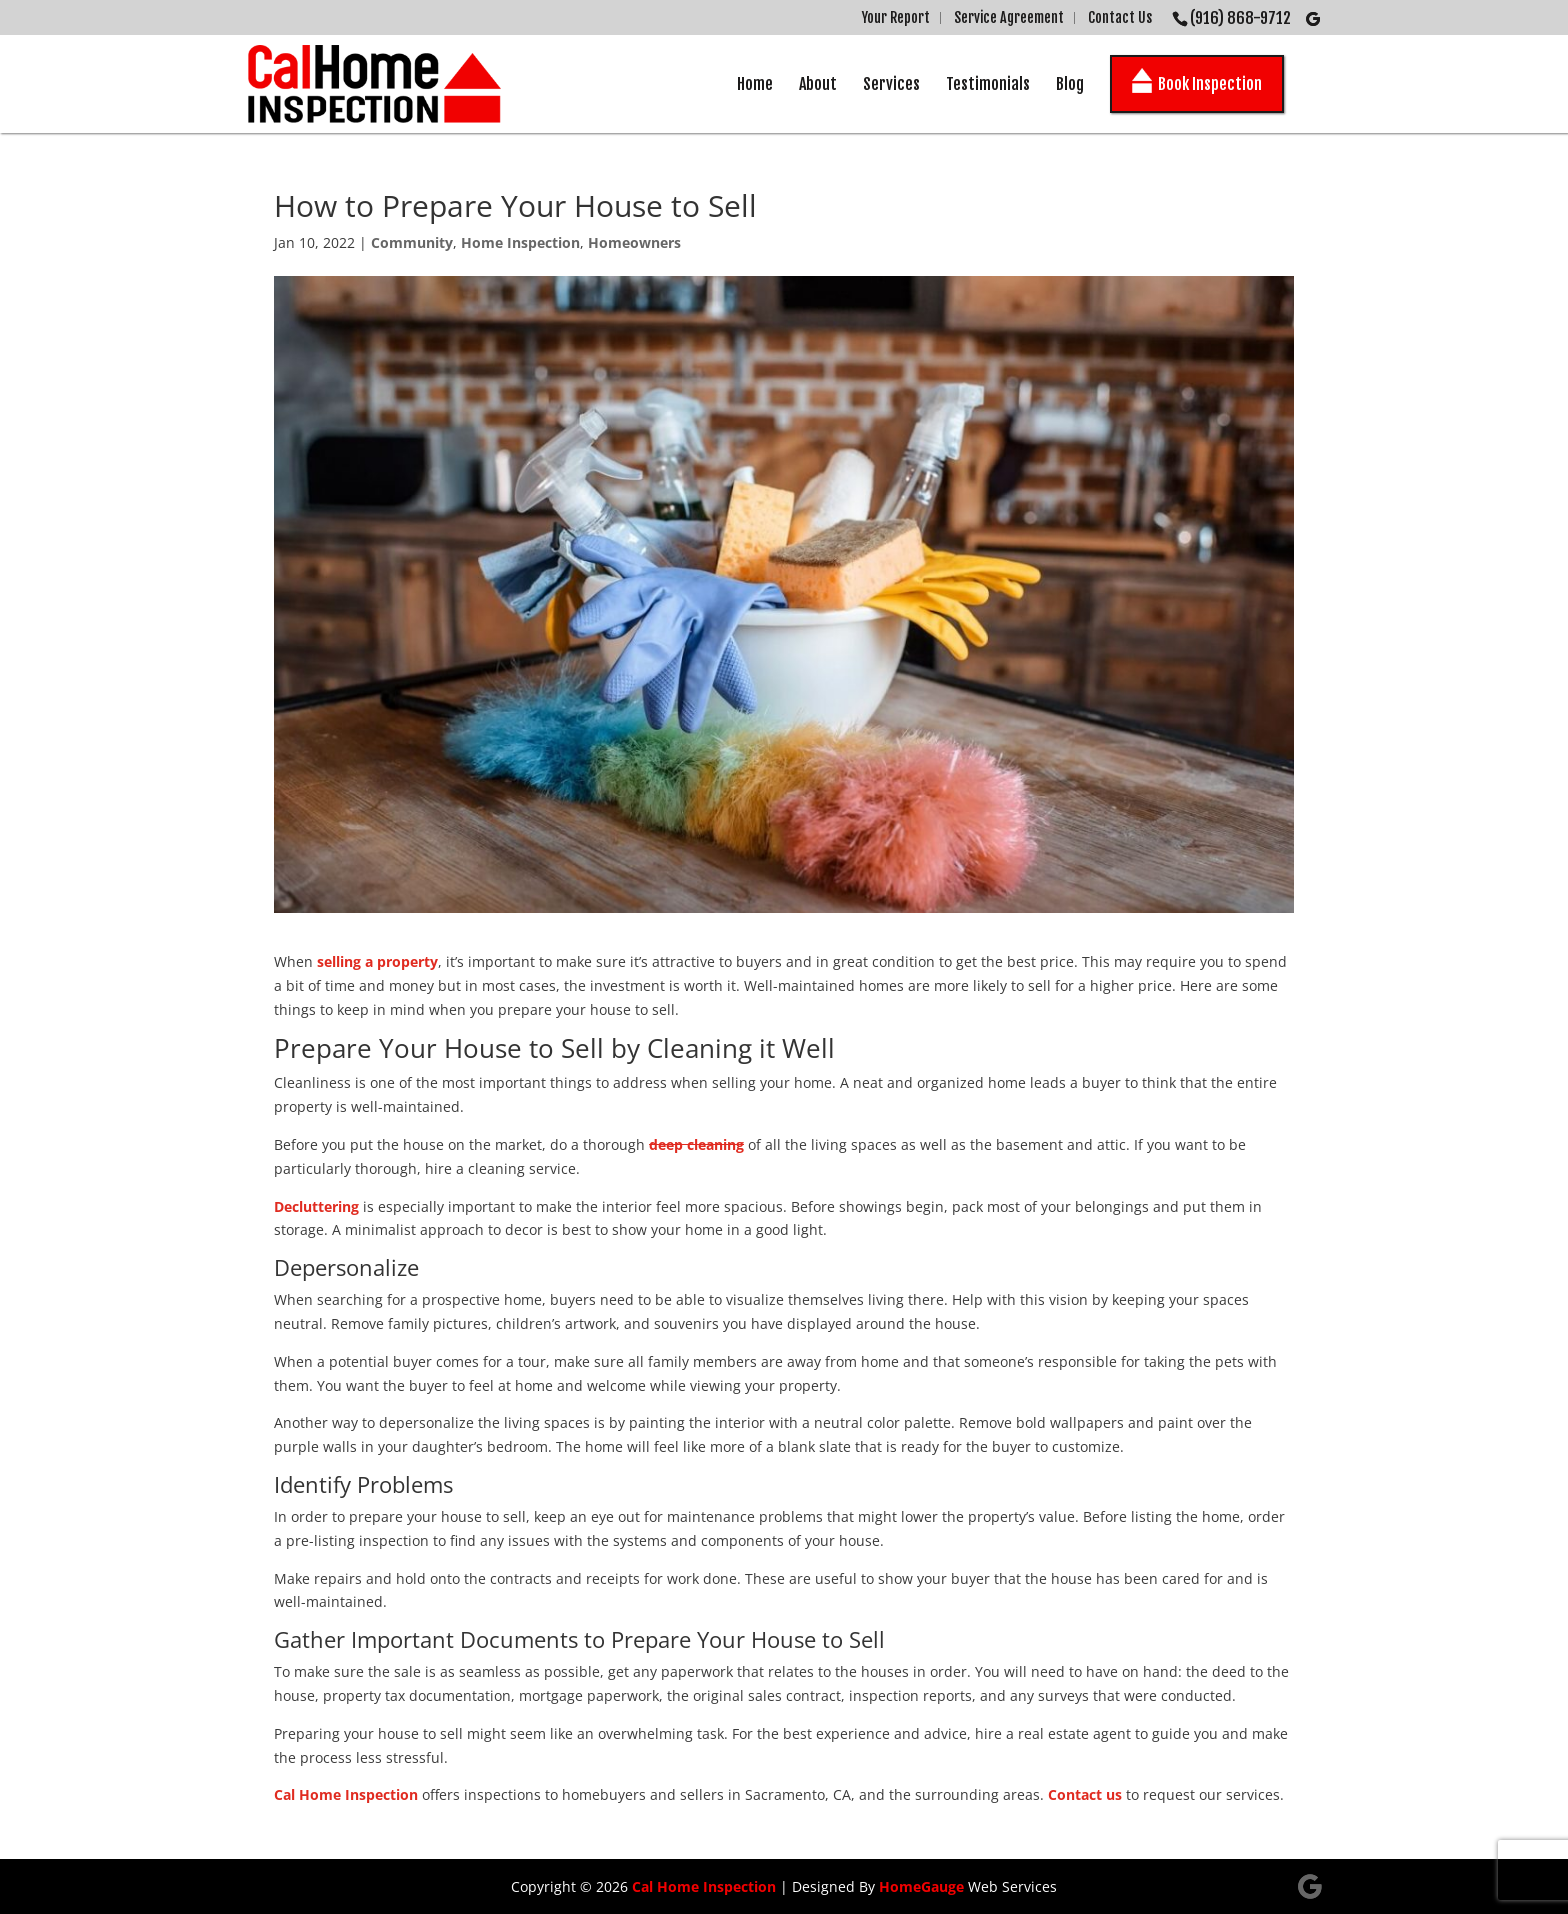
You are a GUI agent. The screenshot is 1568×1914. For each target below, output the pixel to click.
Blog (1070, 84)
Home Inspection (520, 242)
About (818, 84)
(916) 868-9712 (1240, 18)
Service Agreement (1009, 18)
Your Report (896, 18)
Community (412, 242)
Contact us (1085, 1794)
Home (755, 84)
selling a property (377, 961)
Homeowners (634, 242)
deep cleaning (696, 1144)
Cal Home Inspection (346, 1794)
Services (891, 84)
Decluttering (316, 1206)
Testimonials (988, 84)
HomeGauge (921, 1886)
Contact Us (1120, 18)
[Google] (1313, 19)
